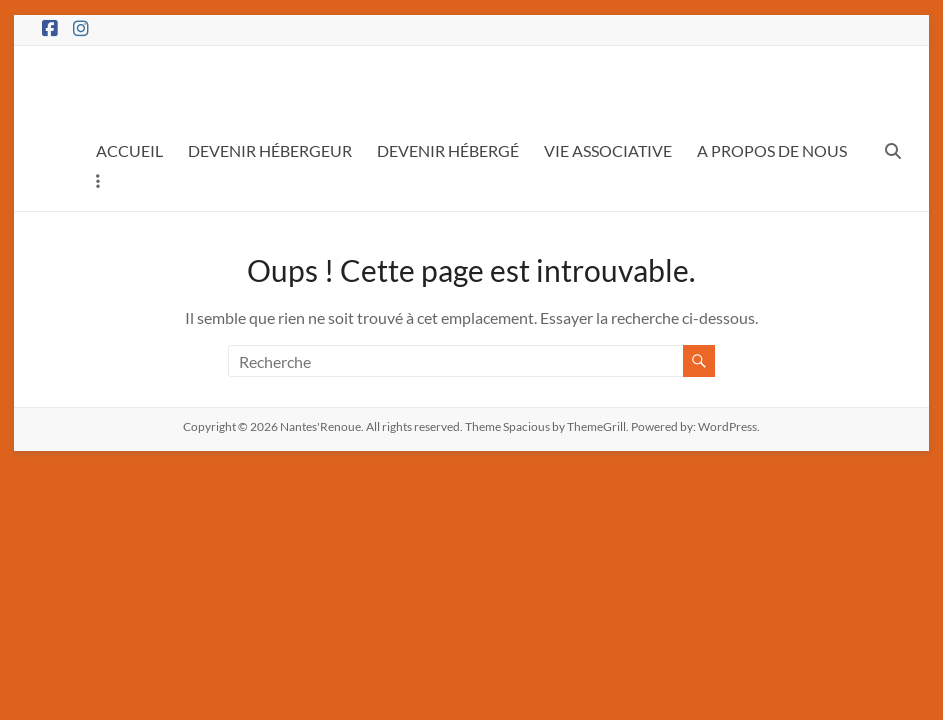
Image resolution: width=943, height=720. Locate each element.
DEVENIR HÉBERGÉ (448, 150)
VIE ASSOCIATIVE (608, 150)
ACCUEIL (129, 150)
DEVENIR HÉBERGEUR (270, 150)
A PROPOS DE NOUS (772, 150)
